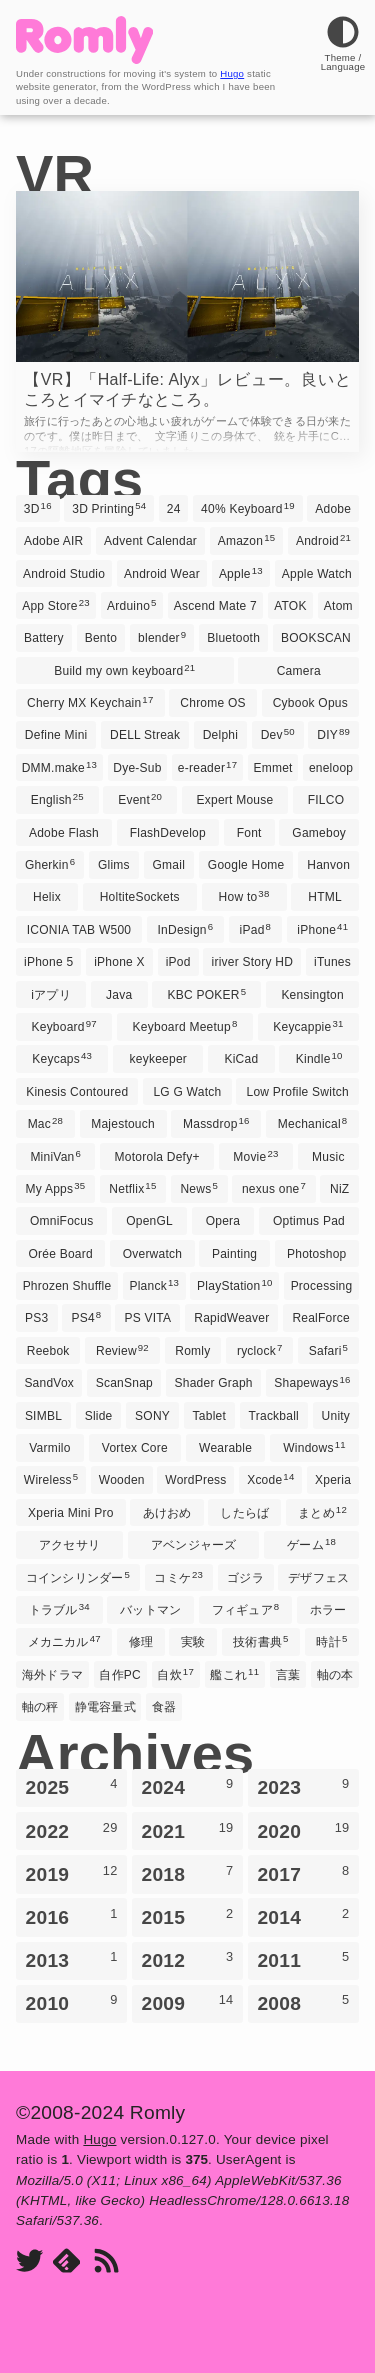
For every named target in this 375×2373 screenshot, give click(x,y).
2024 (188, 1787)
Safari (328, 1350)
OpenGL (149, 1221)
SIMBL (43, 1416)
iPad (256, 929)
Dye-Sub (137, 768)
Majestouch (123, 1124)
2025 (72, 1787)
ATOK (290, 606)
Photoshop (317, 1254)
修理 (141, 1642)
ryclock (260, 1350)
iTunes (332, 962)
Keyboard (63, 1026)
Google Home (246, 865)
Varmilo (49, 1448)
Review (122, 1350)
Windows (314, 1447)
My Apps (56, 1188)
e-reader (207, 767)
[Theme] (343, 61)
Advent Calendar (150, 541)
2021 (188, 1831)
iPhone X (119, 962)
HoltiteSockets (140, 897)
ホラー (328, 1610)
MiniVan (55, 1156)
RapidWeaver (231, 1318)
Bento (101, 638)
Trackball (274, 1416)
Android (323, 540)
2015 (188, 1917)
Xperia (333, 1480)
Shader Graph (214, 1383)
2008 (303, 2003)
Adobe (333, 509)
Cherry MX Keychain (90, 702)
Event (140, 799)
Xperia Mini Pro (71, 1513)
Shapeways (312, 1382)
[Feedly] (66, 2262)
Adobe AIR (54, 541)
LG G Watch (187, 1092)
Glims (114, 865)
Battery (44, 638)
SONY (152, 1416)
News (199, 1188)
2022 (72, 1831)
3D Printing (109, 508)
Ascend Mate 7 (215, 606)
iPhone (322, 929)
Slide (99, 1416)
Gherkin (50, 864)
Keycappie (308, 1026)
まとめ (322, 1512)
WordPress (195, 1480)
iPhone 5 (48, 962)
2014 (303, 1917)
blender (162, 637)
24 (174, 509)
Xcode (270, 1479)
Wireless (51, 1479)
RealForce (321, 1318)
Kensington (312, 995)
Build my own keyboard (124, 670)
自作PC (120, 1675)
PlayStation (234, 1285)
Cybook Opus (310, 703)
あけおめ (167, 1513)
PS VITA (147, 1318)
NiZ (339, 1189)
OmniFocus (62, 1221)
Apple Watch (317, 574)
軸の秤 (40, 1707)
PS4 (87, 1317)
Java (119, 995)
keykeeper (159, 1059)
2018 (188, 1874)
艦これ (234, 1674)
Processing (322, 1286)
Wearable (225, 1448)
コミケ (178, 1577)
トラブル (59, 1609)
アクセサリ (69, 1545)
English (57, 799)
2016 (72, 1917)
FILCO (326, 800)
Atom (338, 606)
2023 (303, 1787)
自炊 (175, 1674)
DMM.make (59, 767)
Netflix (132, 1188)
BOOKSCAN (316, 638)
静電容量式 (105, 1707)
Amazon (247, 540)
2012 (188, 1960)
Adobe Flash (64, 833)
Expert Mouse (235, 800)
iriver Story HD (253, 962)
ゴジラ (245, 1578)
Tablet (209, 1416)
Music (328, 1157)
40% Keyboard (248, 508)
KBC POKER (206, 994)
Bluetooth (233, 638)
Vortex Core (135, 1448)
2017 (303, 1874)
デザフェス (318, 1578)
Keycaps (62, 1058)
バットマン (150, 1610)
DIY (333, 734)
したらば (244, 1513)
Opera (223, 1221)
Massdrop (216, 1123)
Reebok (48, 1351)
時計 (331, 1641)
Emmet (272, 768)
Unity (336, 1416)
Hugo (232, 73)
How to (244, 896)
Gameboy (319, 833)
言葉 (288, 1675)
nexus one (274, 1188)
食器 (164, 1707)
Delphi (220, 735)
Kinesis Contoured (77, 1092)
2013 (72, 1960)
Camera (299, 671)
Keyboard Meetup (185, 1026)
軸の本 (335, 1675)
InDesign (186, 929)
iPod (178, 962)
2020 (303, 1831)
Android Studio (64, 574)
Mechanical (313, 1123)
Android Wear (162, 574)
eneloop (331, 768)
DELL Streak (145, 735)
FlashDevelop (168, 833)
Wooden (122, 1480)
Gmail (169, 865)
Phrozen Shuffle (67, 1286)
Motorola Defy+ (157, 1157)
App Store (56, 605)
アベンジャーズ (194, 1545)
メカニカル (64, 1641)
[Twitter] (29, 2262)
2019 (72, 1874)
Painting (234, 1254)
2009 (188, 2003)
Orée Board (60, 1254)
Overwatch (153, 1254)
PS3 (36, 1318)
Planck (154, 1285)
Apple (241, 573)
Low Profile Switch (298, 1092)
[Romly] (84, 58)
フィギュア (246, 1609)
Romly (192, 1351)
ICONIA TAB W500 (79, 930)
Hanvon (328, 865)
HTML (325, 897)
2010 (72, 2003)
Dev (278, 734)
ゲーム (311, 1544)
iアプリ (51, 995)
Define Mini (56, 735)
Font (249, 833)
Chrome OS (213, 703)
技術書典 (261, 1641)
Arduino (132, 605)
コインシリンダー (78, 1577)
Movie (255, 1156)
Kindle (319, 1058)
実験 (193, 1642)
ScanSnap (124, 1383)
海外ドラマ (52, 1675)
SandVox (49, 1383)
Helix (47, 897)
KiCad (241, 1059)
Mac (46, 1123)
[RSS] (106, 2262)
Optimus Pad (309, 1221)
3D (38, 508)
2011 (303, 1960)
